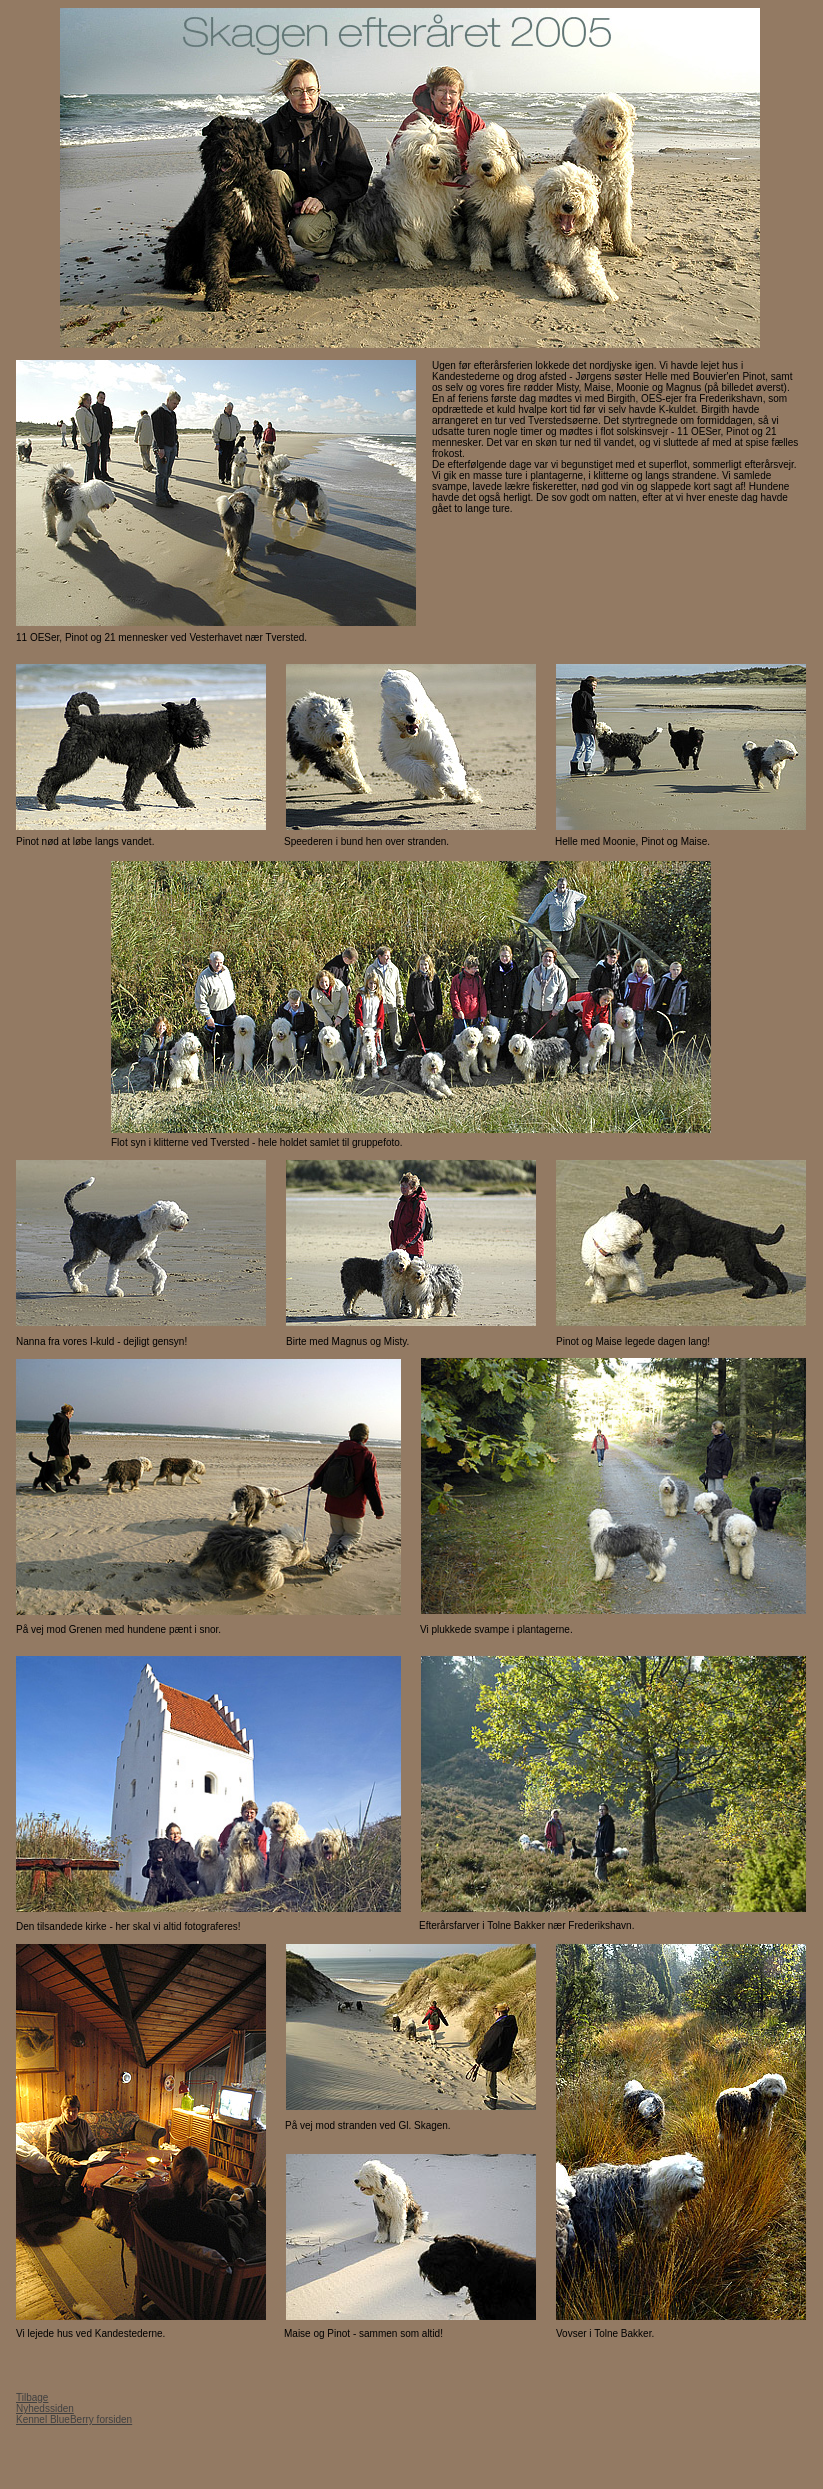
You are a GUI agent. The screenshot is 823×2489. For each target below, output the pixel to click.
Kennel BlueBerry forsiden (74, 2419)
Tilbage (32, 2397)
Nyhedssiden (45, 2408)
